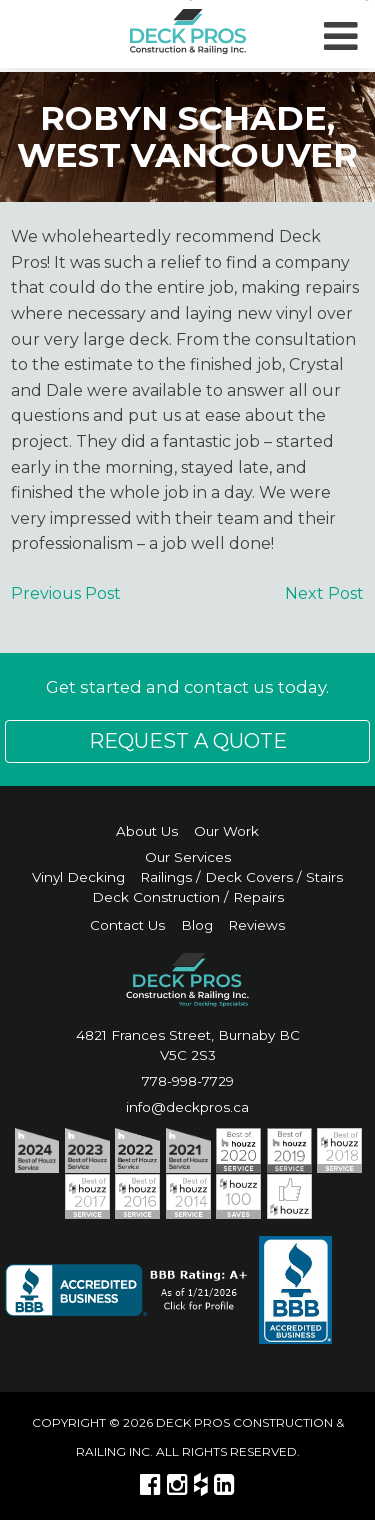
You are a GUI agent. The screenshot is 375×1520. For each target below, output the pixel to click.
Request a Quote (188, 740)
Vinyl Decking (78, 877)
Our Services (188, 857)
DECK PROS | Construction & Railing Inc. (188, 31)
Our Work (226, 831)
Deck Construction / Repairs (188, 897)
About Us (147, 831)
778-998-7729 (188, 1081)
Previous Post (66, 593)
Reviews (256, 925)
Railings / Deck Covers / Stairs (241, 877)
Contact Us (127, 925)
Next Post (324, 593)
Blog (197, 925)
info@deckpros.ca (187, 1107)
